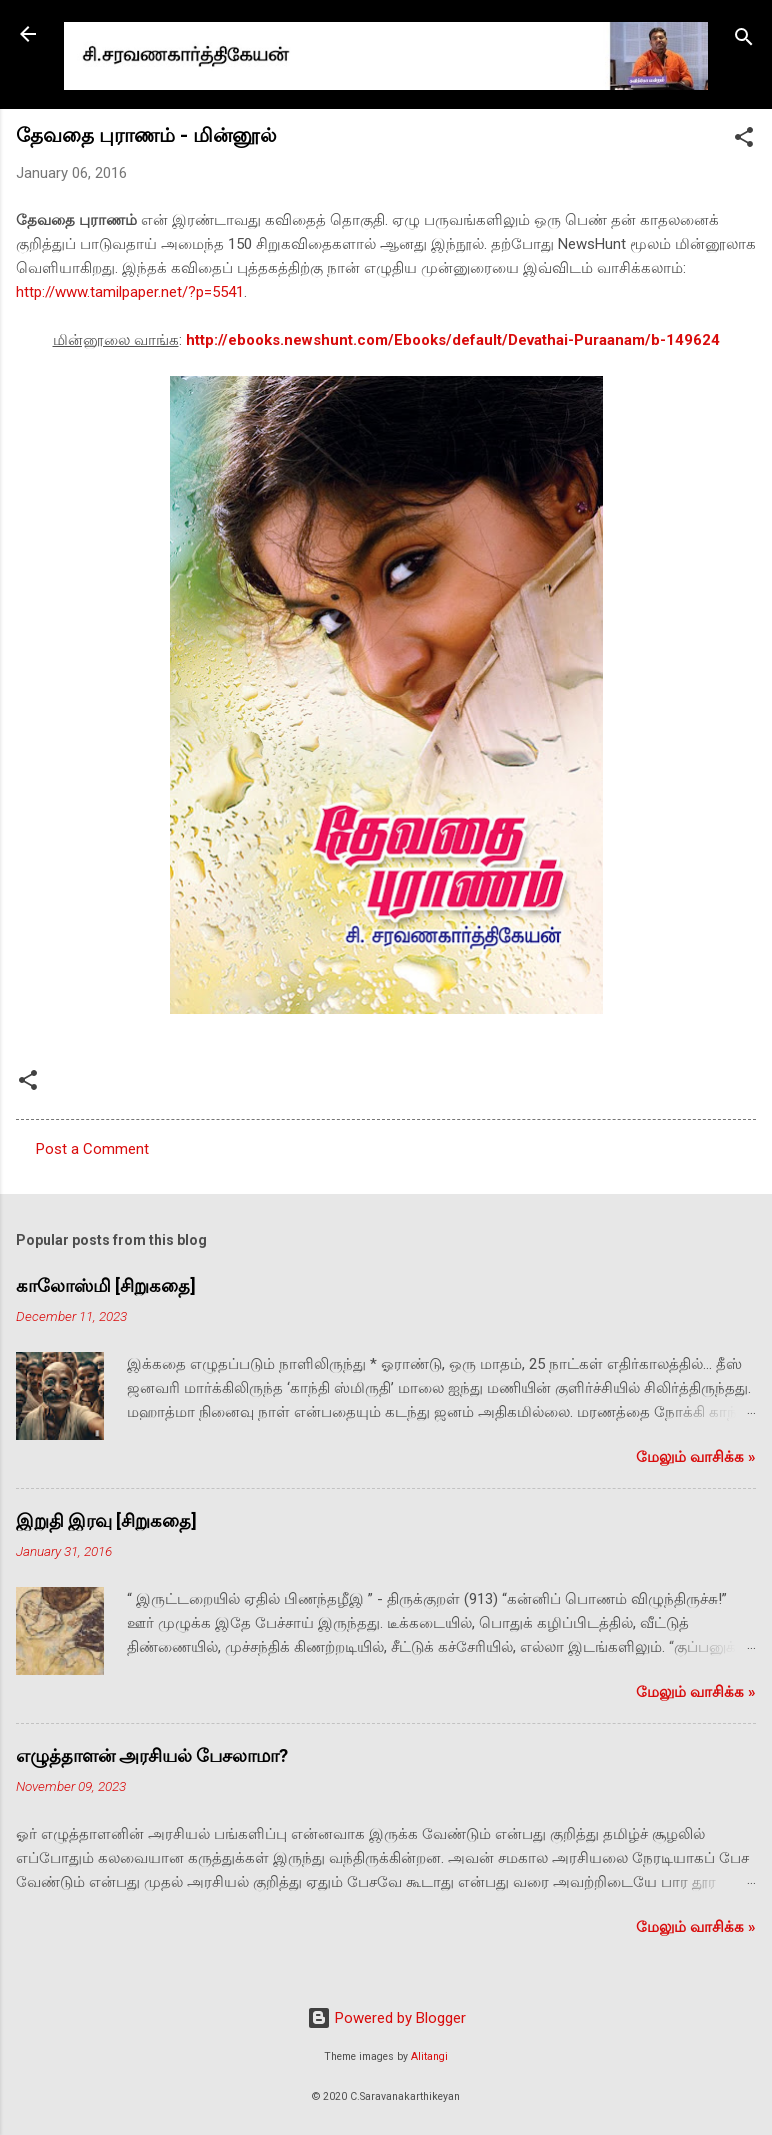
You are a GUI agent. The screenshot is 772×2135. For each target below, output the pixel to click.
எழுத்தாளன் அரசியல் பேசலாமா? (152, 1755)
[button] (744, 140)
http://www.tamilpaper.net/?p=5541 (130, 292)
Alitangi (429, 2056)
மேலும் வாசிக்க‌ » (696, 1457)
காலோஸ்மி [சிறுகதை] (106, 1285)
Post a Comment (92, 1149)
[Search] (744, 40)
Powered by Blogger (386, 2018)
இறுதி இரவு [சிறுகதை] (106, 1520)
